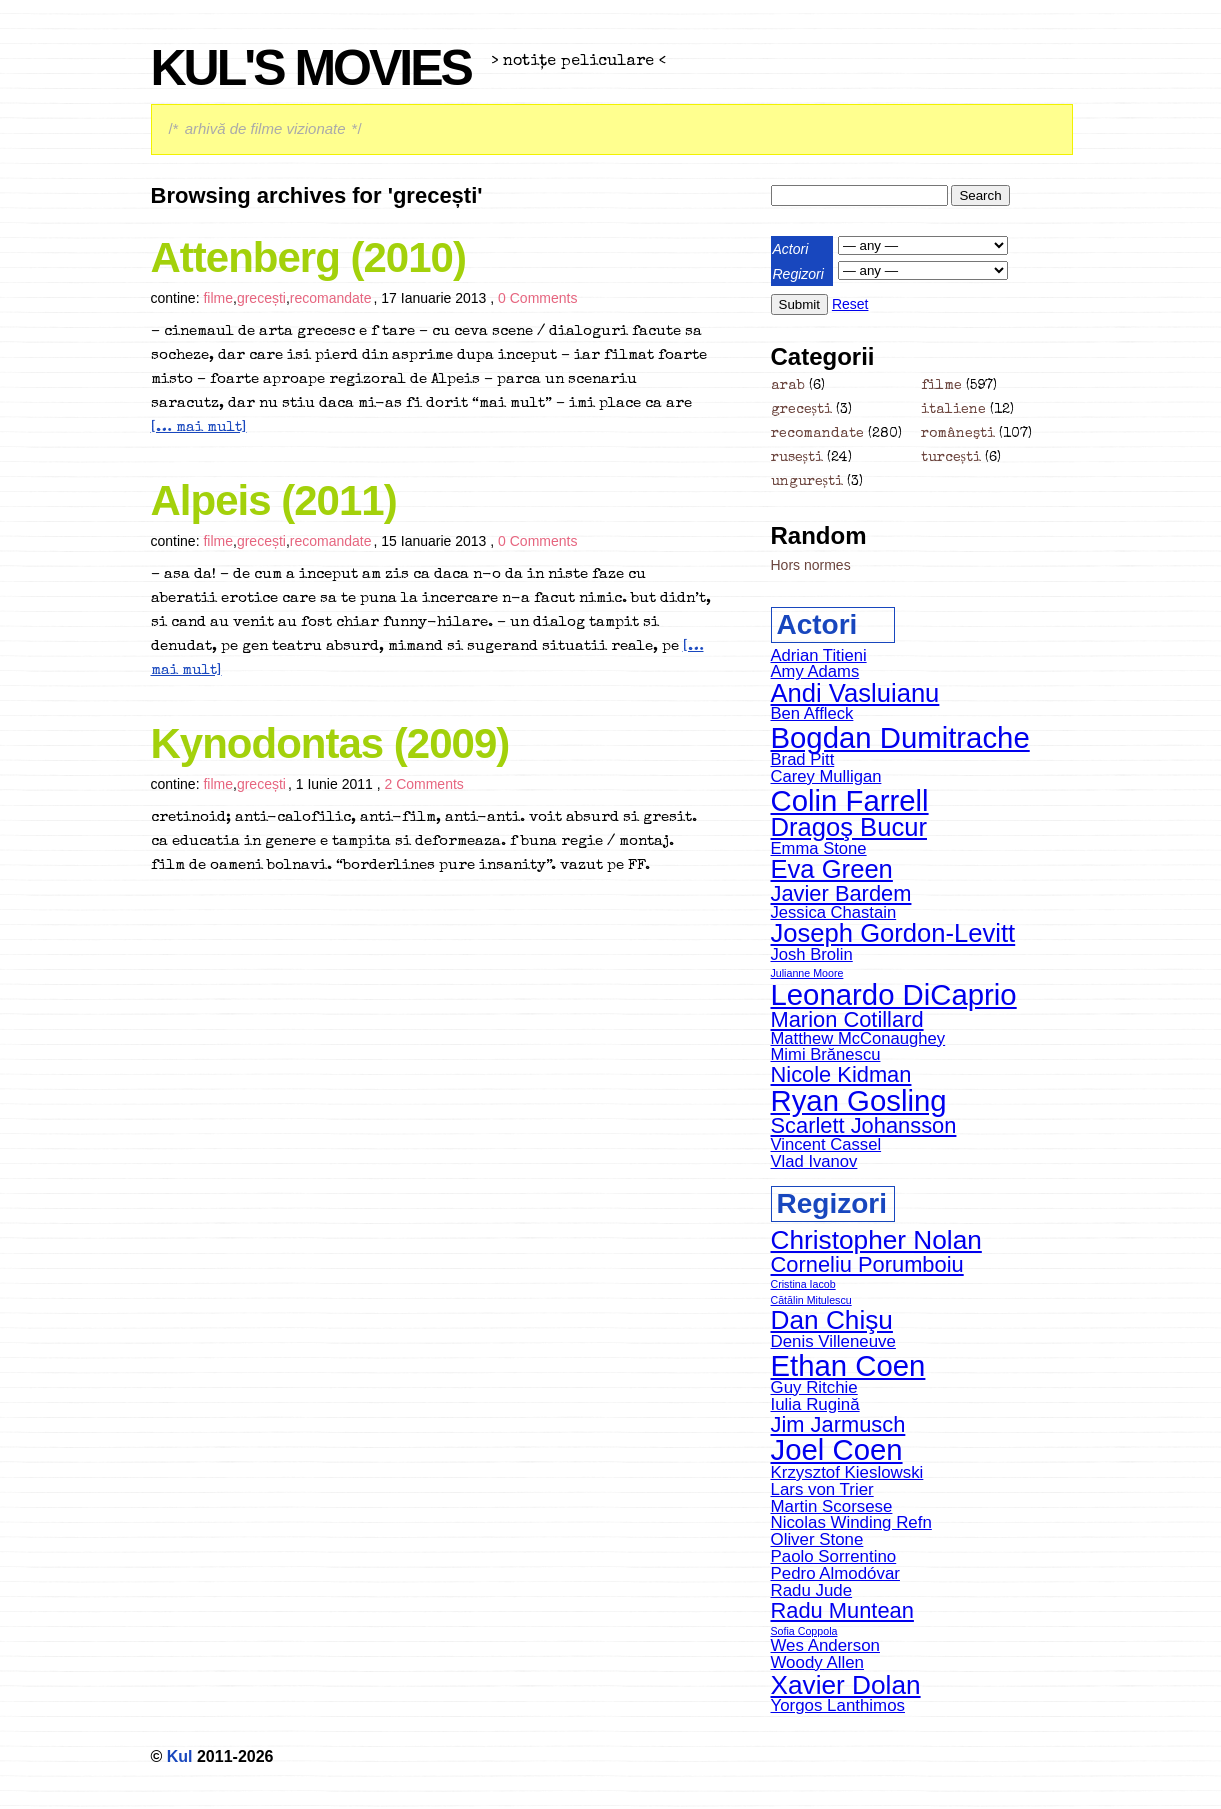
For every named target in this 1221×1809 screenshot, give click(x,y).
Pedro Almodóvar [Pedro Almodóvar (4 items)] (835, 1573)
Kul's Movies (311, 68)
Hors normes (811, 565)
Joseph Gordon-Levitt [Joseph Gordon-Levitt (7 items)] (893, 933)
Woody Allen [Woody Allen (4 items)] (818, 1662)
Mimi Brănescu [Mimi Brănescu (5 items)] (826, 1054)
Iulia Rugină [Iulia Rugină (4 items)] (815, 1404)
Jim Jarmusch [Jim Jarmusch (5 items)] (838, 1424)
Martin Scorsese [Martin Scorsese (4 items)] (832, 1506)
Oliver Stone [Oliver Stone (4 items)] (817, 1539)
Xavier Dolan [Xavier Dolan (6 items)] (846, 1685)
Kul (180, 1756)
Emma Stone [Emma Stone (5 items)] (819, 848)
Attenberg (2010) (308, 257)
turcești (951, 458)
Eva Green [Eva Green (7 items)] (832, 869)
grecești (261, 298)
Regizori (798, 274)
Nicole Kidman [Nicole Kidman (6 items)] (841, 1074)
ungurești (807, 482)
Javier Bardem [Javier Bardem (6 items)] (841, 893)
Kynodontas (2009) (330, 743)
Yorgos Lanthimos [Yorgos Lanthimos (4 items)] (838, 1705)
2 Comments (423, 784)
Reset (850, 304)
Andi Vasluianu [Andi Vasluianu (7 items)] (855, 693)
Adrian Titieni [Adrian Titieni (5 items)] (819, 655)
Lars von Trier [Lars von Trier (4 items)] (822, 1489)
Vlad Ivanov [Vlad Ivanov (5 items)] (814, 1161)
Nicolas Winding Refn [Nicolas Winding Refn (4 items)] (851, 1522)
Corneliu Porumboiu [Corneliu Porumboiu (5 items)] (867, 1264)
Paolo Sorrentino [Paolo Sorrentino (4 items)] (834, 1556)
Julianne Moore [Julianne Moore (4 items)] (807, 973)
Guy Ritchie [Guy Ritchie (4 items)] (814, 1387)
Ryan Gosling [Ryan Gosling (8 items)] (859, 1100)
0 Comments (537, 298)
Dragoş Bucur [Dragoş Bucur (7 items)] (849, 827)
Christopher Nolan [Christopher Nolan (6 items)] (876, 1240)
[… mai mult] (199, 427)
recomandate (331, 298)
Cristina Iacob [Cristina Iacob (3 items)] (803, 1284)
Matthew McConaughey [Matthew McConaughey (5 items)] (858, 1038)
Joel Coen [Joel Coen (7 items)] (837, 1449)
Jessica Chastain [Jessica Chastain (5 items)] (834, 912)
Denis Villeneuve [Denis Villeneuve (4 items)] (833, 1341)
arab (788, 386)
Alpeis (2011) (274, 500)
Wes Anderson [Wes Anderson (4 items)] (825, 1645)
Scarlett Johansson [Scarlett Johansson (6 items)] (864, 1125)
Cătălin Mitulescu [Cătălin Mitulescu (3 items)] (811, 1300)
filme (218, 298)
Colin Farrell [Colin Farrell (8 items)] (850, 800)
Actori (791, 249)
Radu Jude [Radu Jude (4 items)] (812, 1590)
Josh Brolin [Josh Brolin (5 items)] (812, 954)
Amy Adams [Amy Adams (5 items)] (815, 671)
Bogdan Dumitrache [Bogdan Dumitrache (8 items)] (900, 737)
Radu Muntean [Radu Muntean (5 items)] (842, 1610)
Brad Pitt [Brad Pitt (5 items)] (803, 759)
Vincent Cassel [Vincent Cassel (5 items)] (826, 1144)
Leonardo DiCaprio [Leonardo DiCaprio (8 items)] (894, 994)
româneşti (958, 434)
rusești (797, 458)
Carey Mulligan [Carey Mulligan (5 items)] (826, 776)
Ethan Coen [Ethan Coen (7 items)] (848, 1365)
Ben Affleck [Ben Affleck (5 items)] (812, 713)
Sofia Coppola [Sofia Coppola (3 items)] (804, 1631)
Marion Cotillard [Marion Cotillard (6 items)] (847, 1019)
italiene (953, 410)
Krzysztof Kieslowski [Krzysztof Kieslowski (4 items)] (847, 1472)
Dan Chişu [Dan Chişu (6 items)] (832, 1320)
